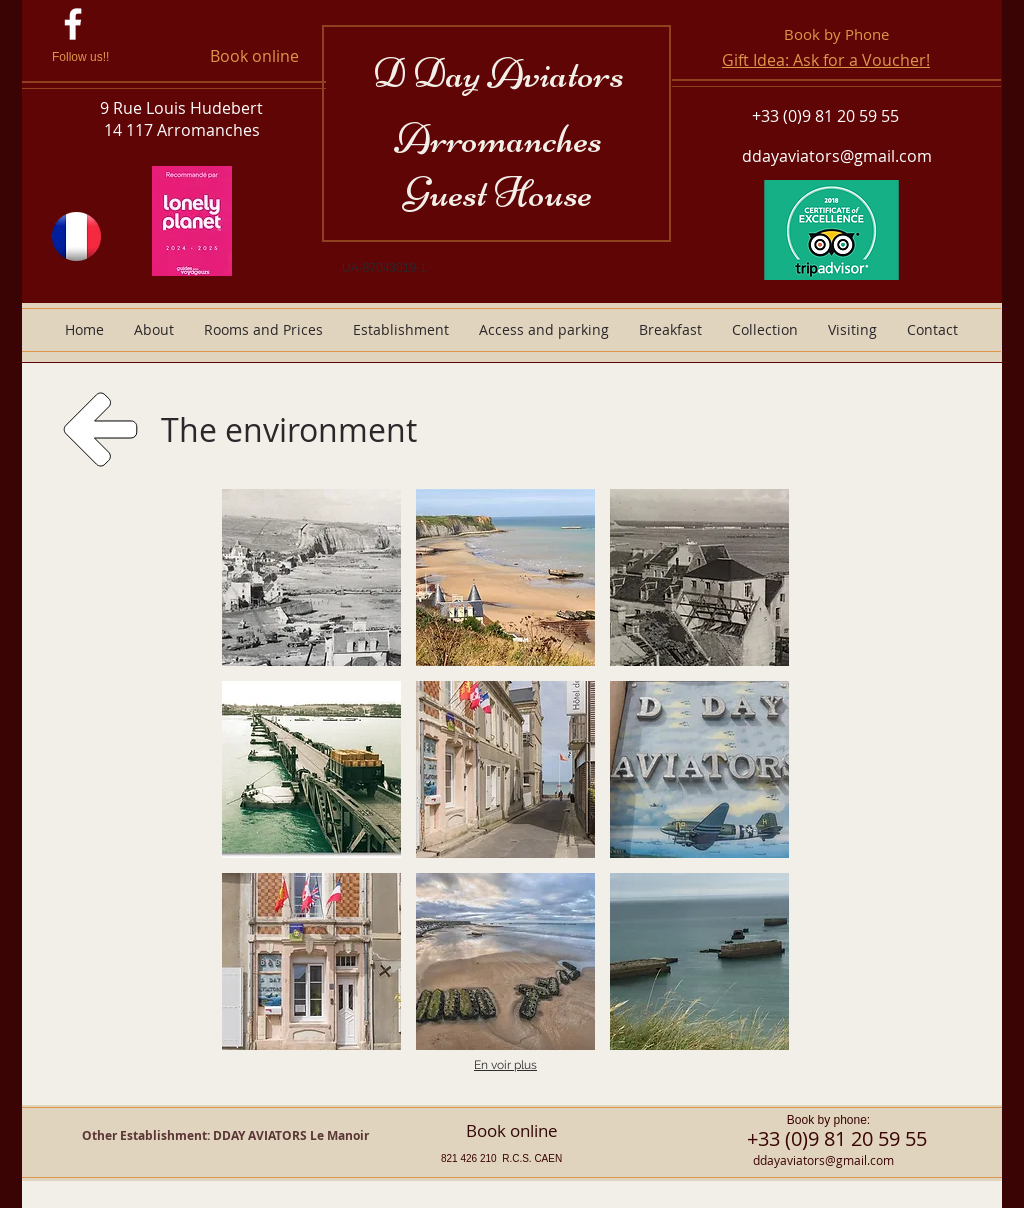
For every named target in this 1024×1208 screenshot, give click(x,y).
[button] (311, 577)
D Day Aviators (498, 73)
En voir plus (505, 1065)
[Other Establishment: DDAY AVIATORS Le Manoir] (225, 1137)
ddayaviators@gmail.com (837, 156)
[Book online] (254, 57)
